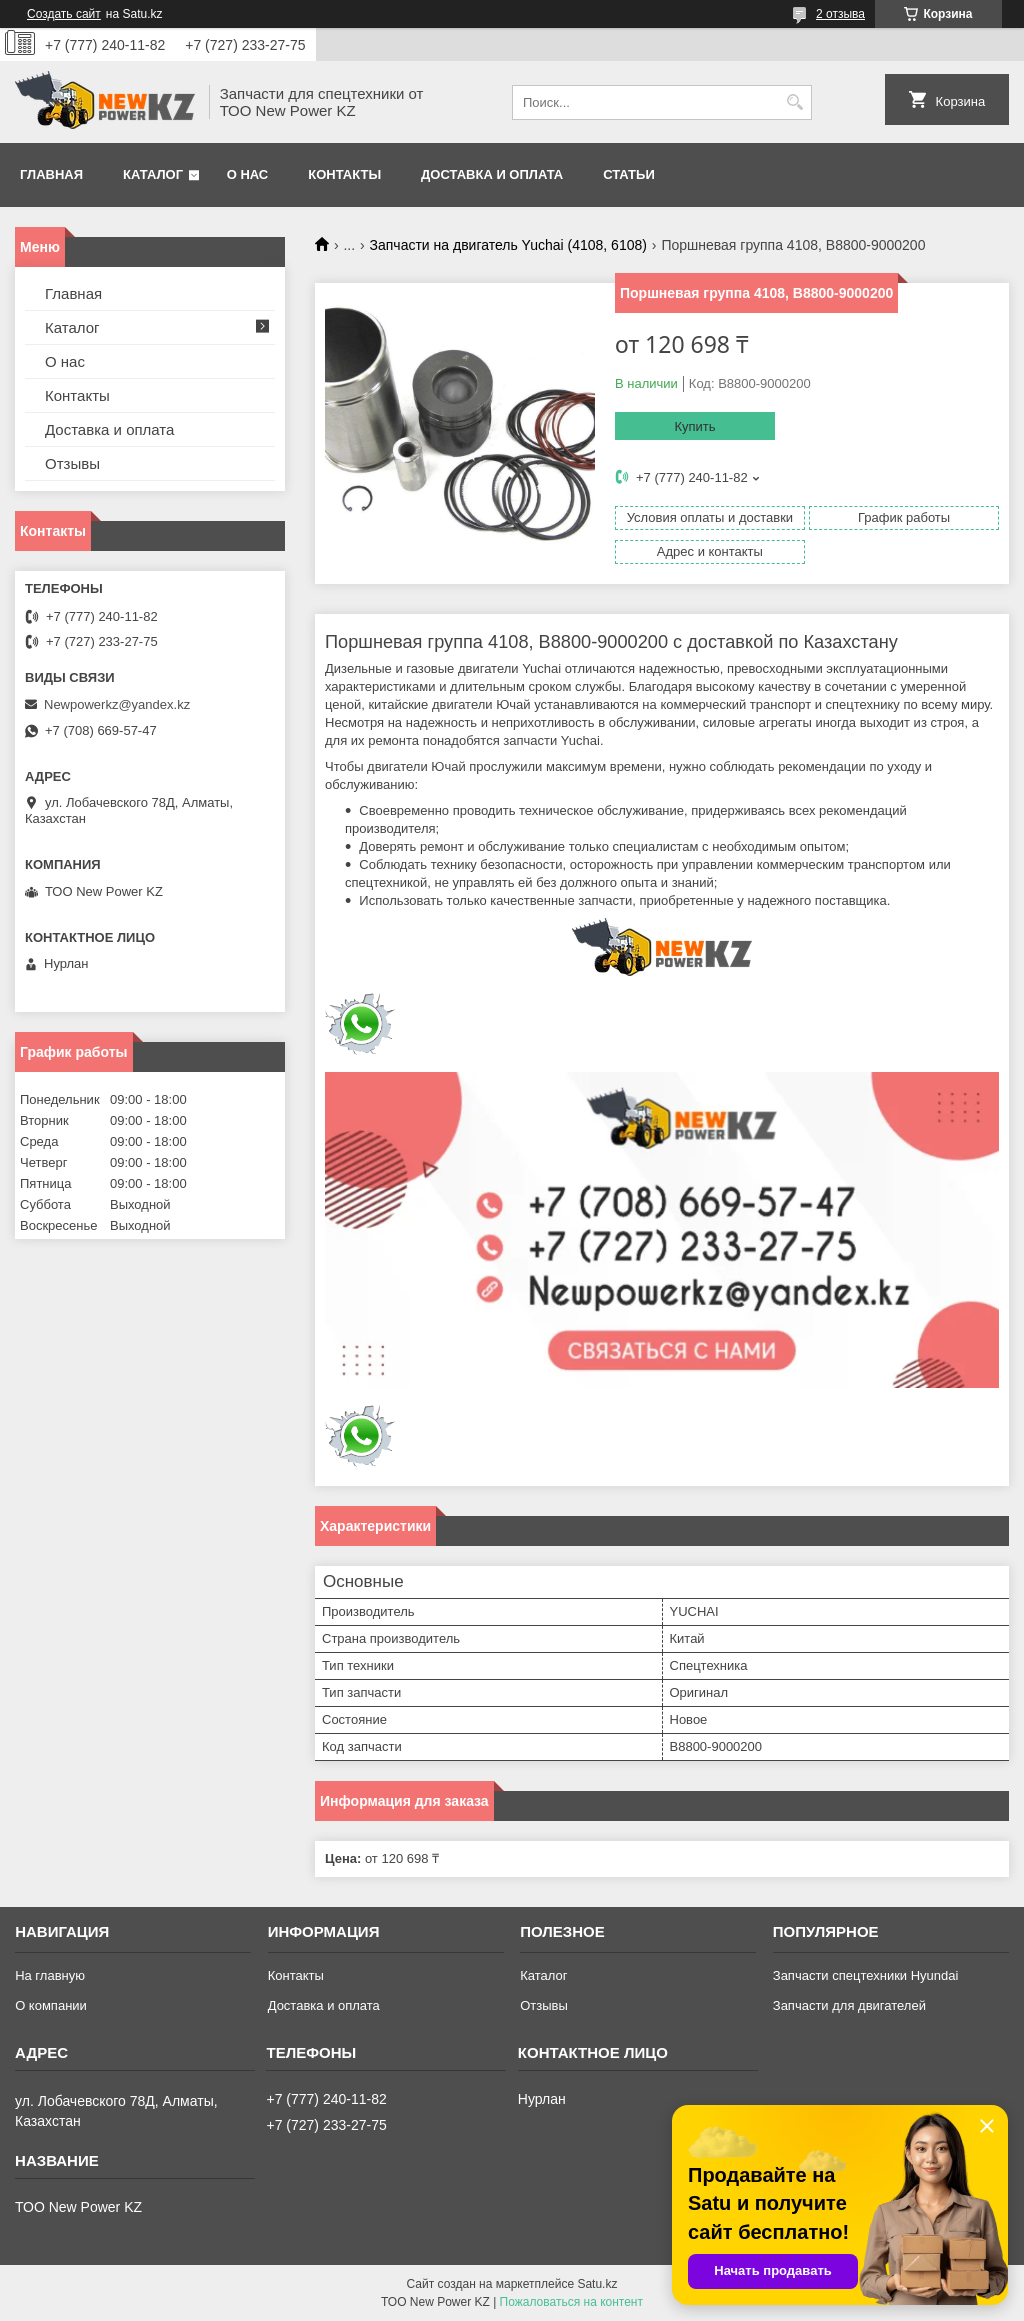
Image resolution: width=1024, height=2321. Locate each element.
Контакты (344, 174)
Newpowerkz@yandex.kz (117, 704)
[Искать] (794, 102)
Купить (694, 426)
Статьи (629, 174)
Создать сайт (64, 14)
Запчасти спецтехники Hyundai (866, 1975)
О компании (51, 2005)
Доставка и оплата (492, 174)
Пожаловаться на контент (571, 2302)
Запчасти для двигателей (849, 2005)
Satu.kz (597, 2284)
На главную (50, 1975)
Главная (51, 174)
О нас (248, 174)
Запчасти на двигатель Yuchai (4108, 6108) (508, 245)
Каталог (153, 174)
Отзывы (72, 463)
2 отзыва (840, 14)
